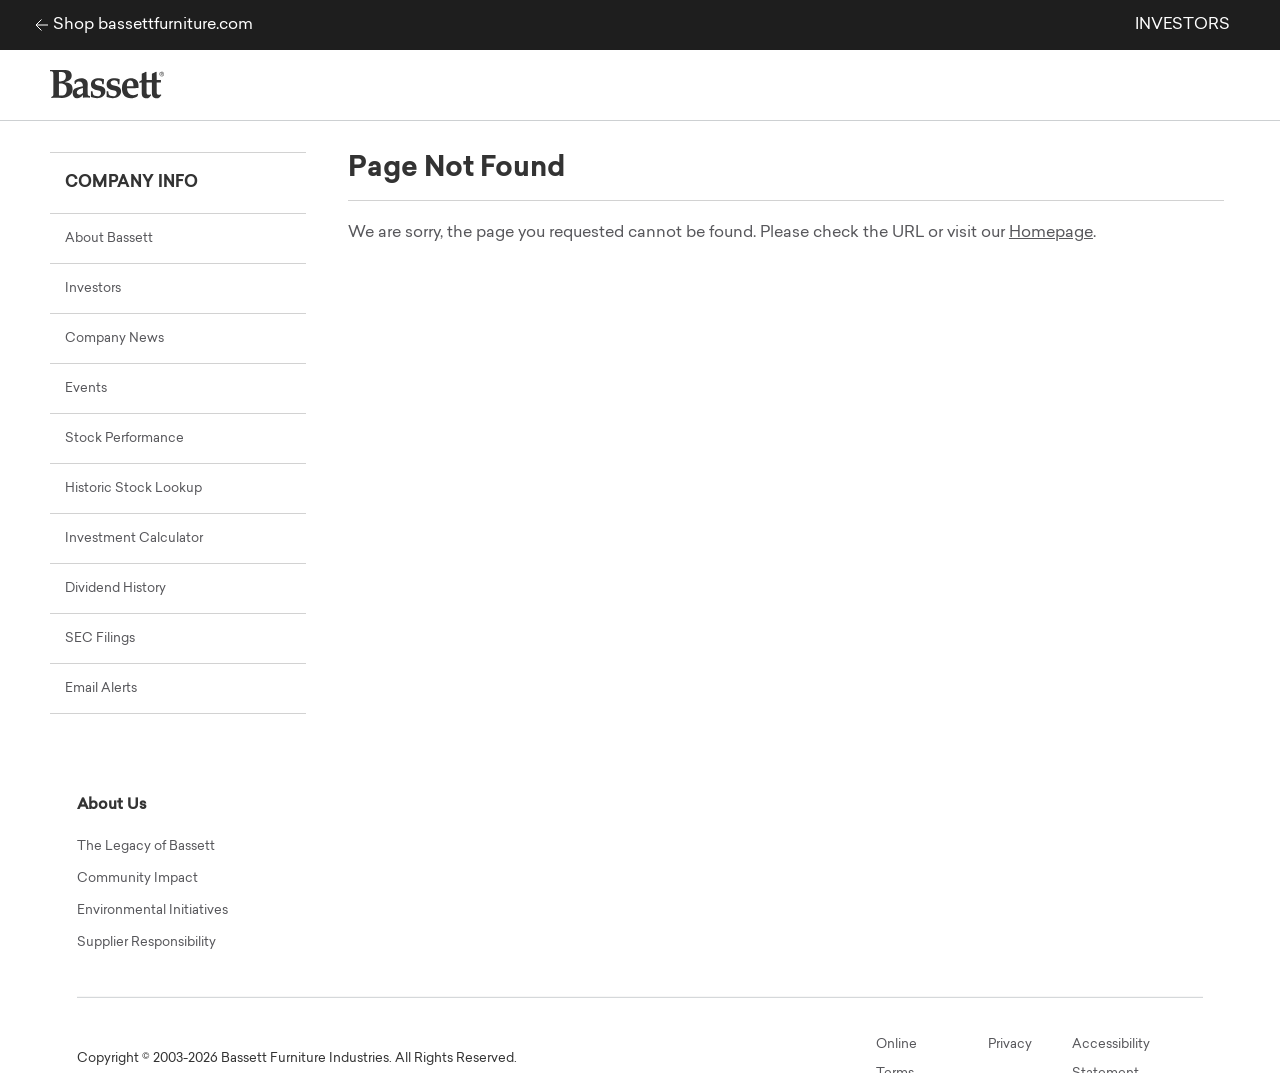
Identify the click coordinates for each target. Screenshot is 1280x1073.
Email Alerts (101, 688)
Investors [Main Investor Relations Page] (93, 288)
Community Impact (137, 878)
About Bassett (109, 238)
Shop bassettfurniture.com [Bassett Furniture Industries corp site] (153, 25)
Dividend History (115, 588)
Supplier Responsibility (146, 942)
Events (86, 388)
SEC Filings (100, 638)
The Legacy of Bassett (146, 846)
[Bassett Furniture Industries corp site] (36, 25)
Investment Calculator (134, 538)
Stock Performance (124, 438)
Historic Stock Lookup (133, 488)
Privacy (1010, 1044)
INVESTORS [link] (1182, 25)
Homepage (1051, 233)
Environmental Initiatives (152, 910)
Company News (114, 338)
